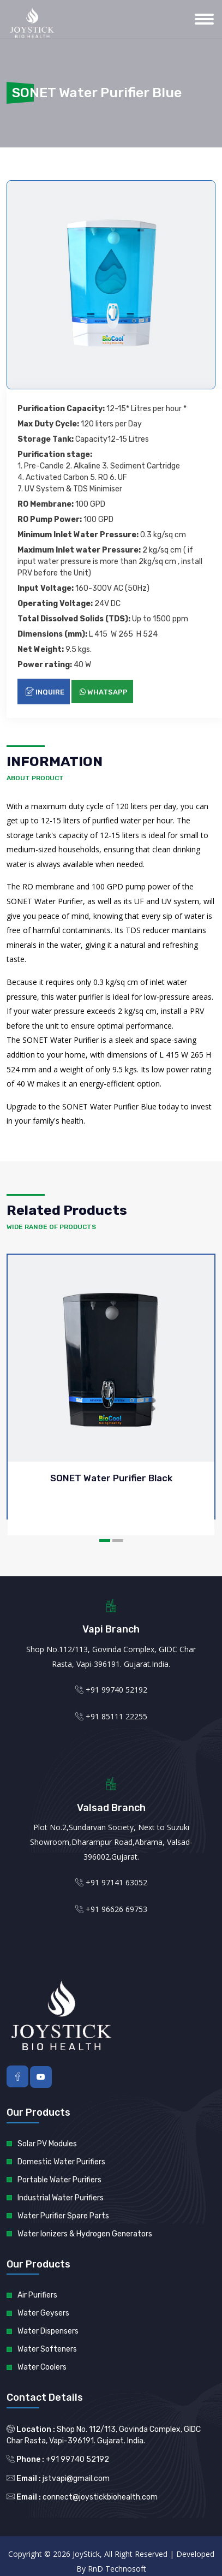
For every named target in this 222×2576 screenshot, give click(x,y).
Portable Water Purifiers (59, 2180)
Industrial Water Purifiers (60, 2198)
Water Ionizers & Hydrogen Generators (84, 2234)
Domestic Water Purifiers (61, 2162)
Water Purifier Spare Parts (63, 2216)
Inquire (45, 692)
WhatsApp (104, 692)
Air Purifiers (37, 2295)
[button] (104, 1540)
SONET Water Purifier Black (111, 1478)
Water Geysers (43, 2313)
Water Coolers (42, 2367)
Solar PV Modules (47, 2143)
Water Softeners (47, 2349)
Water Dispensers (48, 2331)
